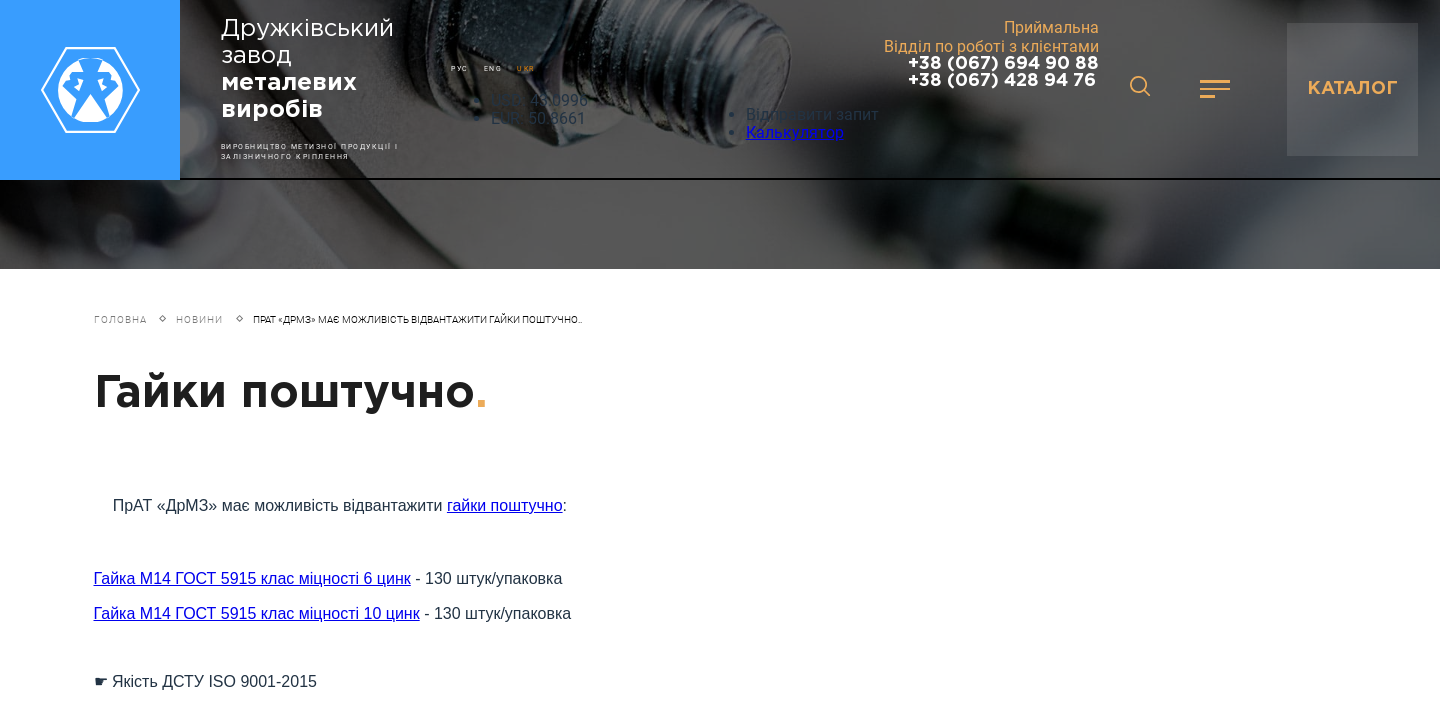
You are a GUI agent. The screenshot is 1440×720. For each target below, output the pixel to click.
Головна (120, 319)
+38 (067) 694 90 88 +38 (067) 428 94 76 (1003, 72)
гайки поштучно (505, 508)
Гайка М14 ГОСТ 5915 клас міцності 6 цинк (252, 584)
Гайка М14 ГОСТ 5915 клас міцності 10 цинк (257, 619)
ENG (493, 68)
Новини (199, 319)
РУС (460, 68)
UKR (526, 68)
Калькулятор (795, 132)
